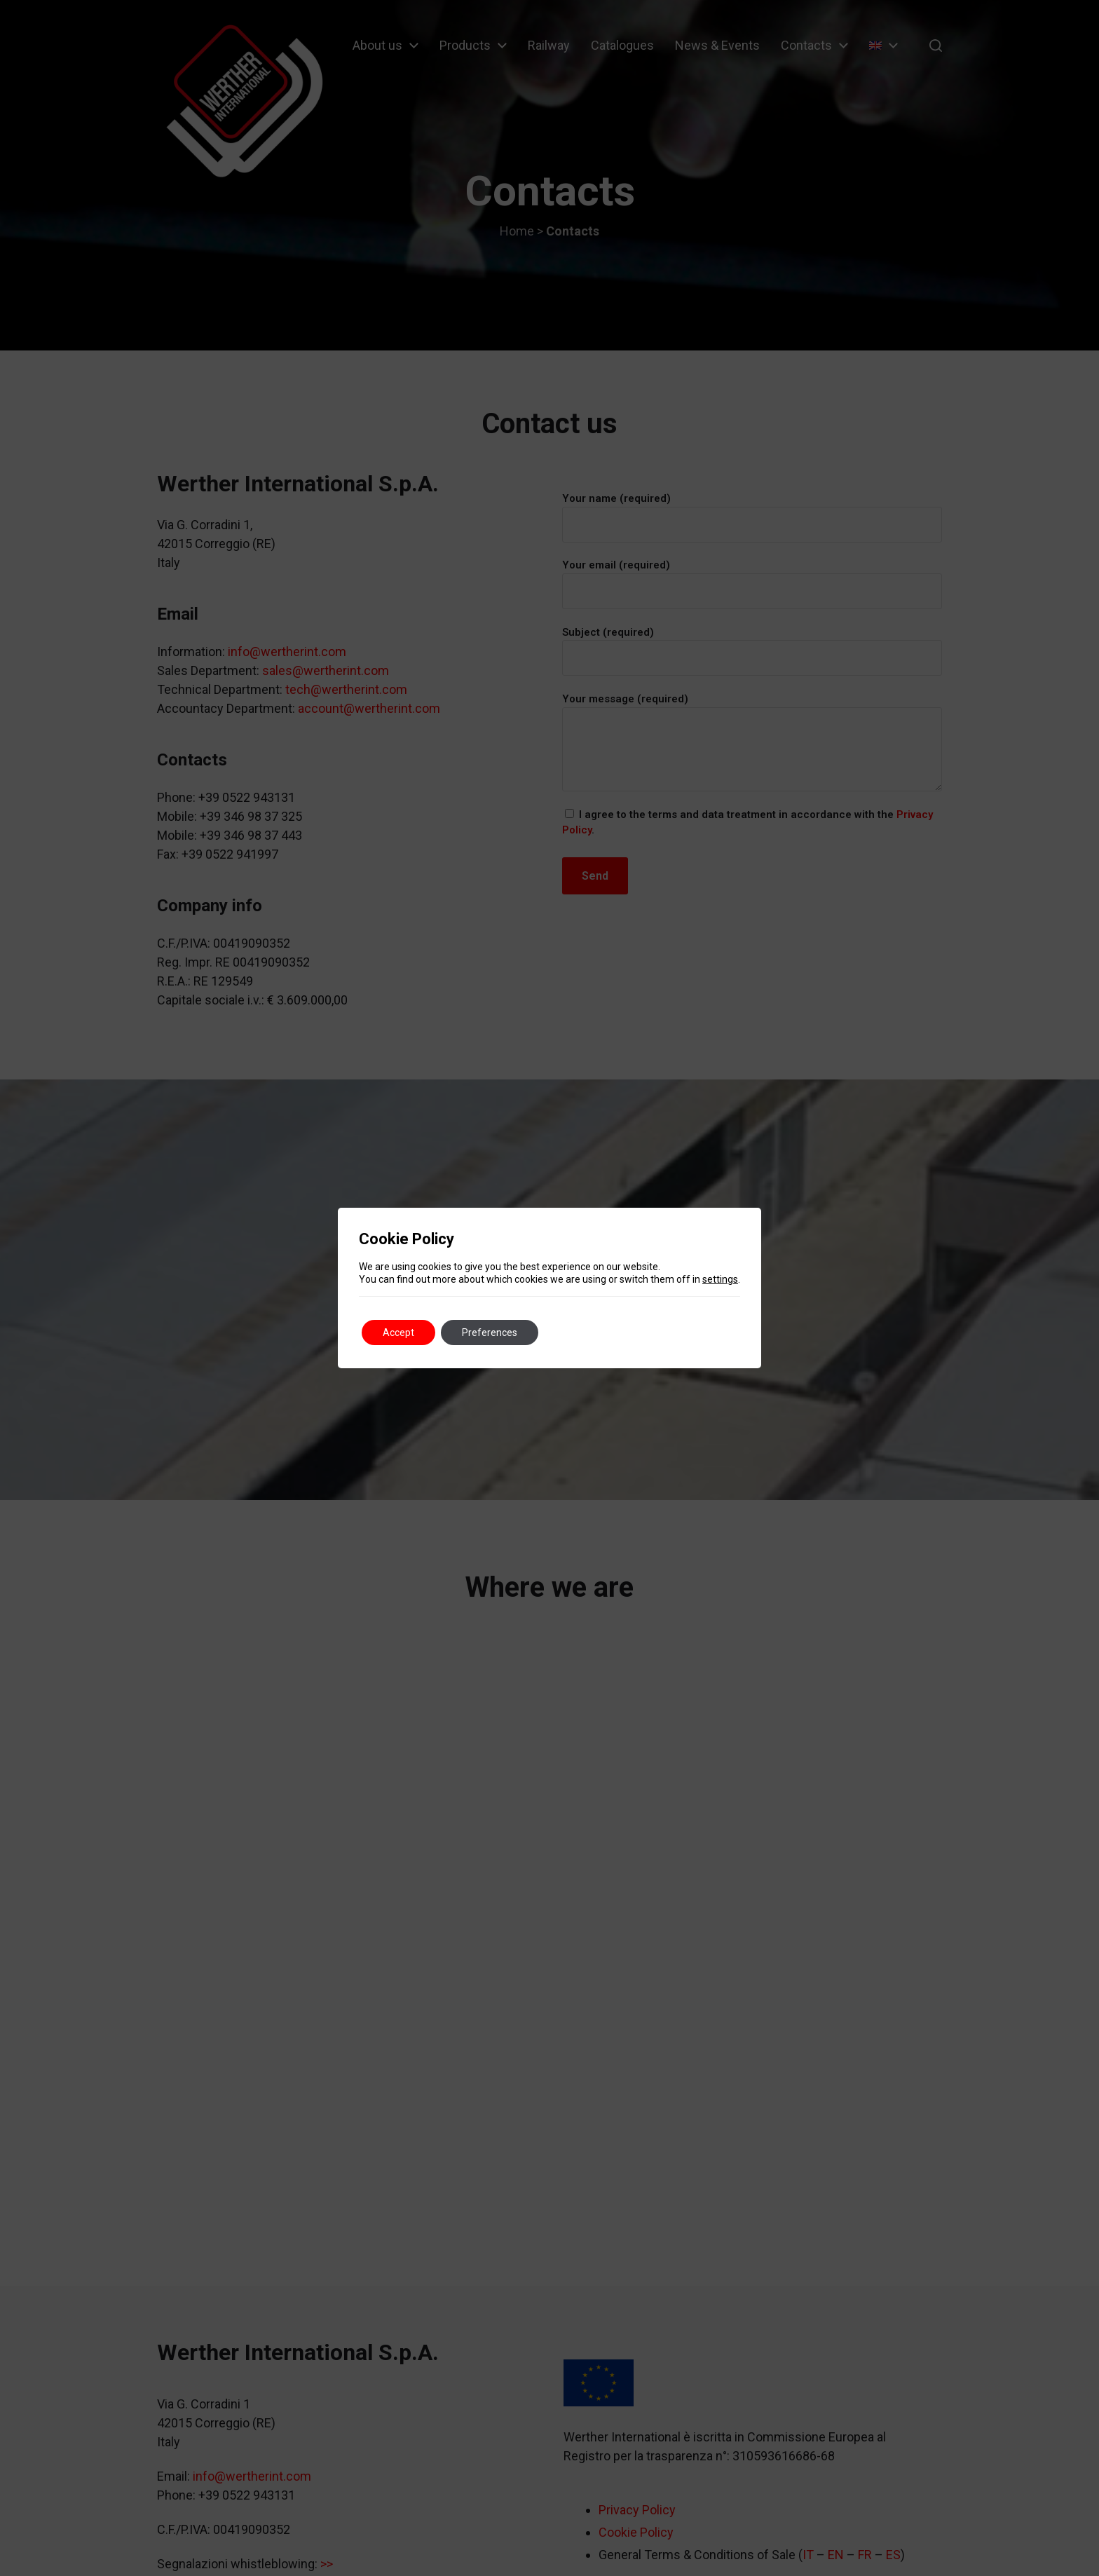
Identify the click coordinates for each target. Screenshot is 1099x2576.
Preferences (489, 1332)
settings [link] (720, 1279)
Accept (398, 1332)
